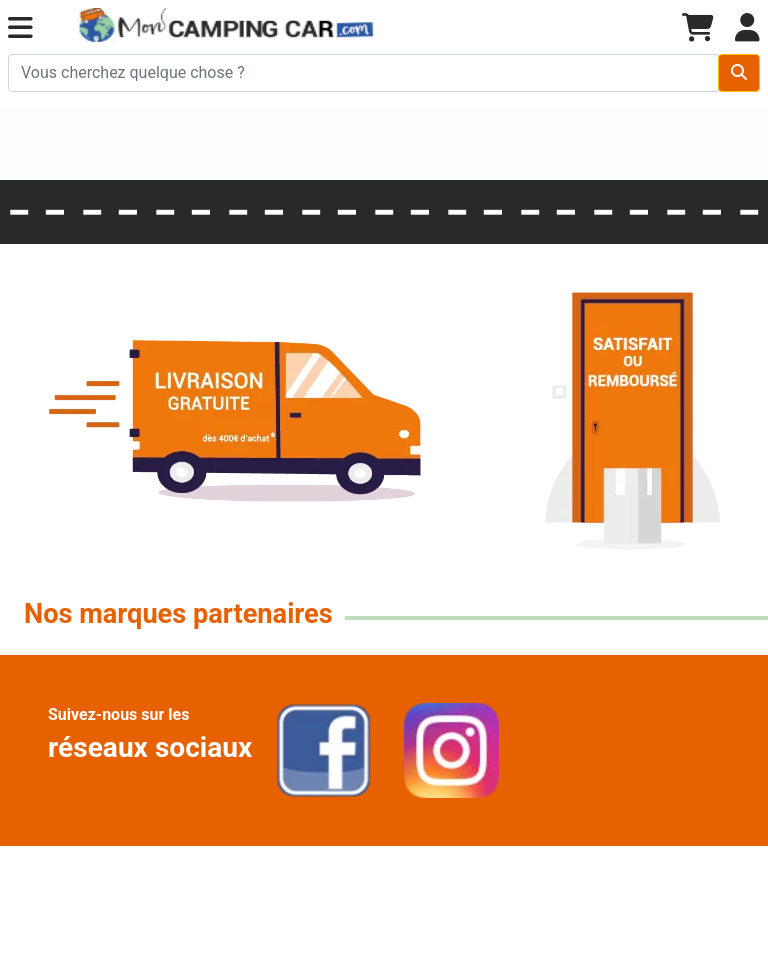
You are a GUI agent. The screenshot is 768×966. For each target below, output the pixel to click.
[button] (20, 28)
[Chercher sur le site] (363, 73)
